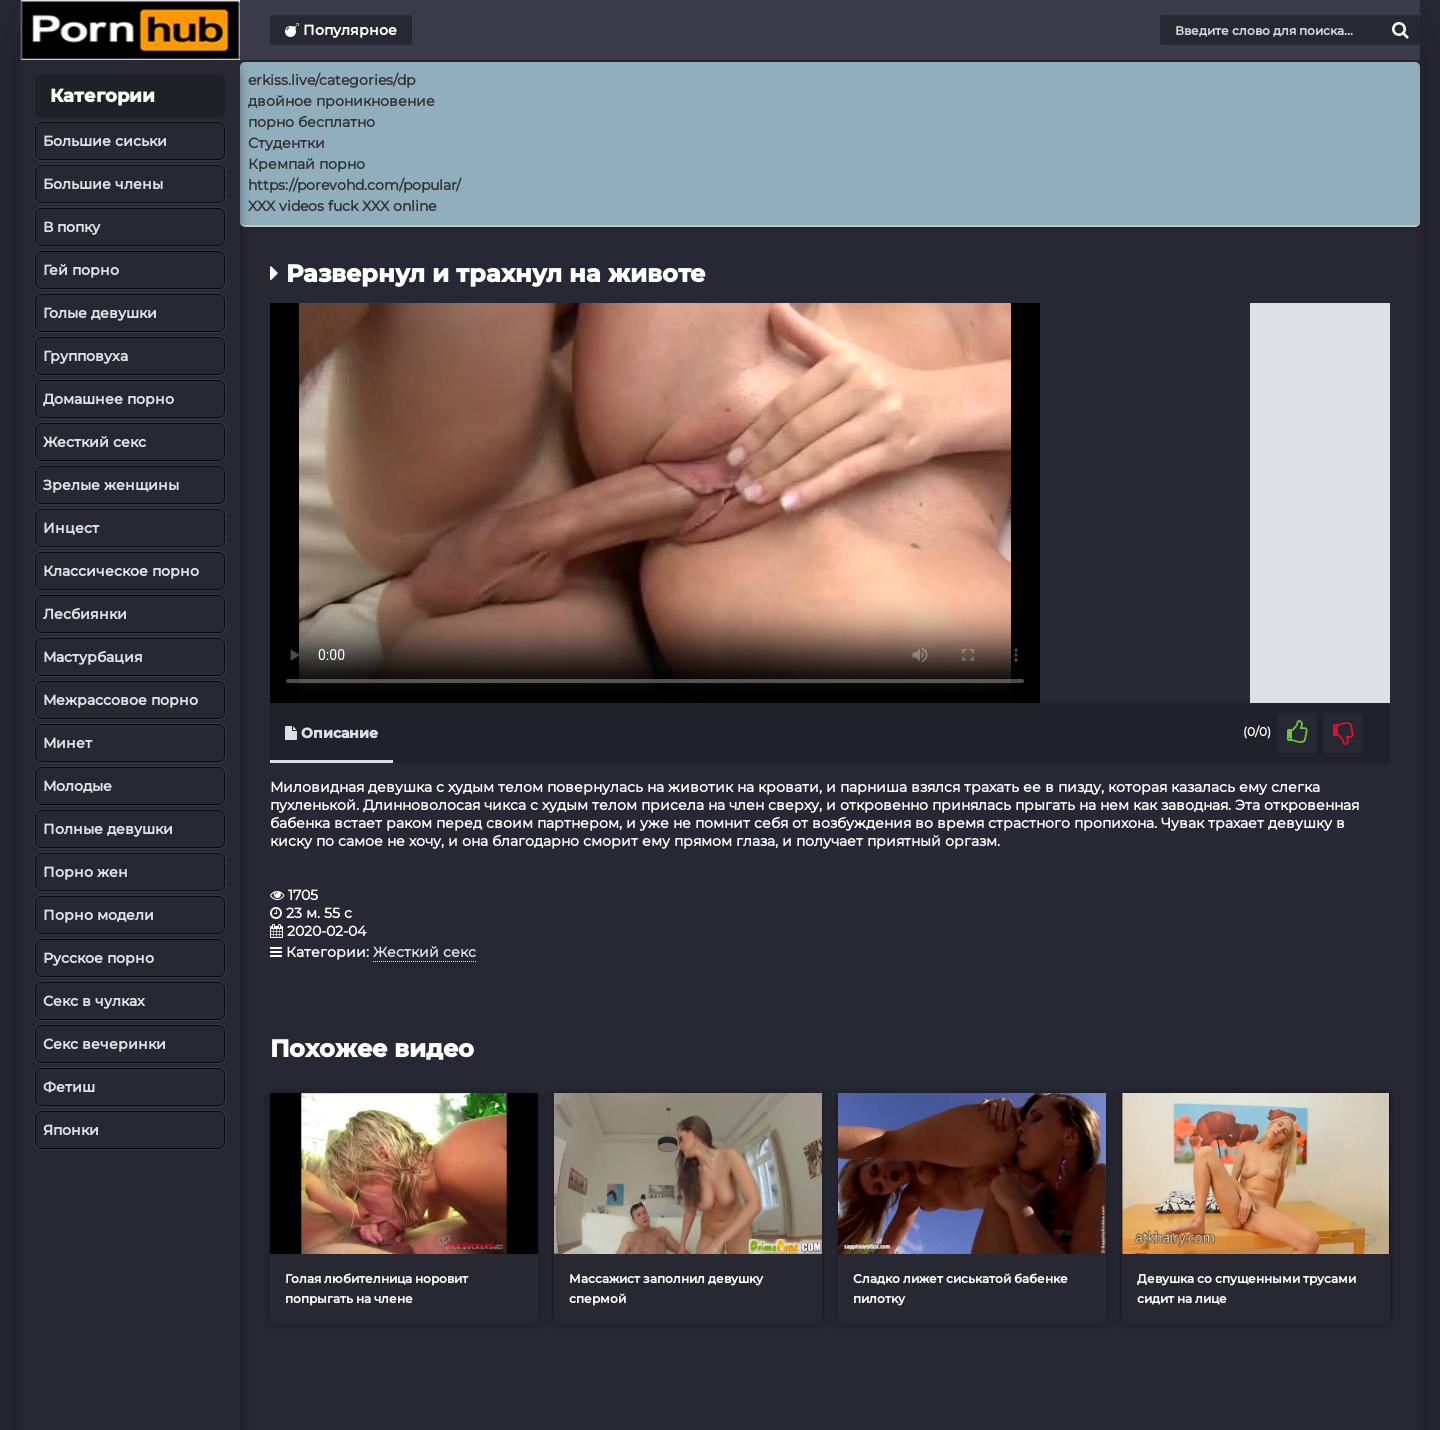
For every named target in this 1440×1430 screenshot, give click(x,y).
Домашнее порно (108, 399)
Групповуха (85, 356)
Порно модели (98, 915)
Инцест (71, 528)
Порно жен (85, 872)
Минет (67, 743)
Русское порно (98, 958)
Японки (71, 1130)
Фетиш (69, 1087)
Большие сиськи (105, 141)
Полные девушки (108, 829)
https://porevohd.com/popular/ (354, 185)
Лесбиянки (85, 614)
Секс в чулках (94, 1001)
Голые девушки (100, 313)
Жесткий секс (94, 442)
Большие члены (103, 184)
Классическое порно (121, 571)
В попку (71, 227)
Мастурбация (93, 657)
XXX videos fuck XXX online (342, 206)
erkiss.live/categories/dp (331, 80)
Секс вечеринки (104, 1044)
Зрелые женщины (111, 485)
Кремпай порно (306, 164)
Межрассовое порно (120, 700)
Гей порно (81, 270)
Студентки (286, 143)
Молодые (77, 786)
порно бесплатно (311, 122)
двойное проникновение (341, 101)
